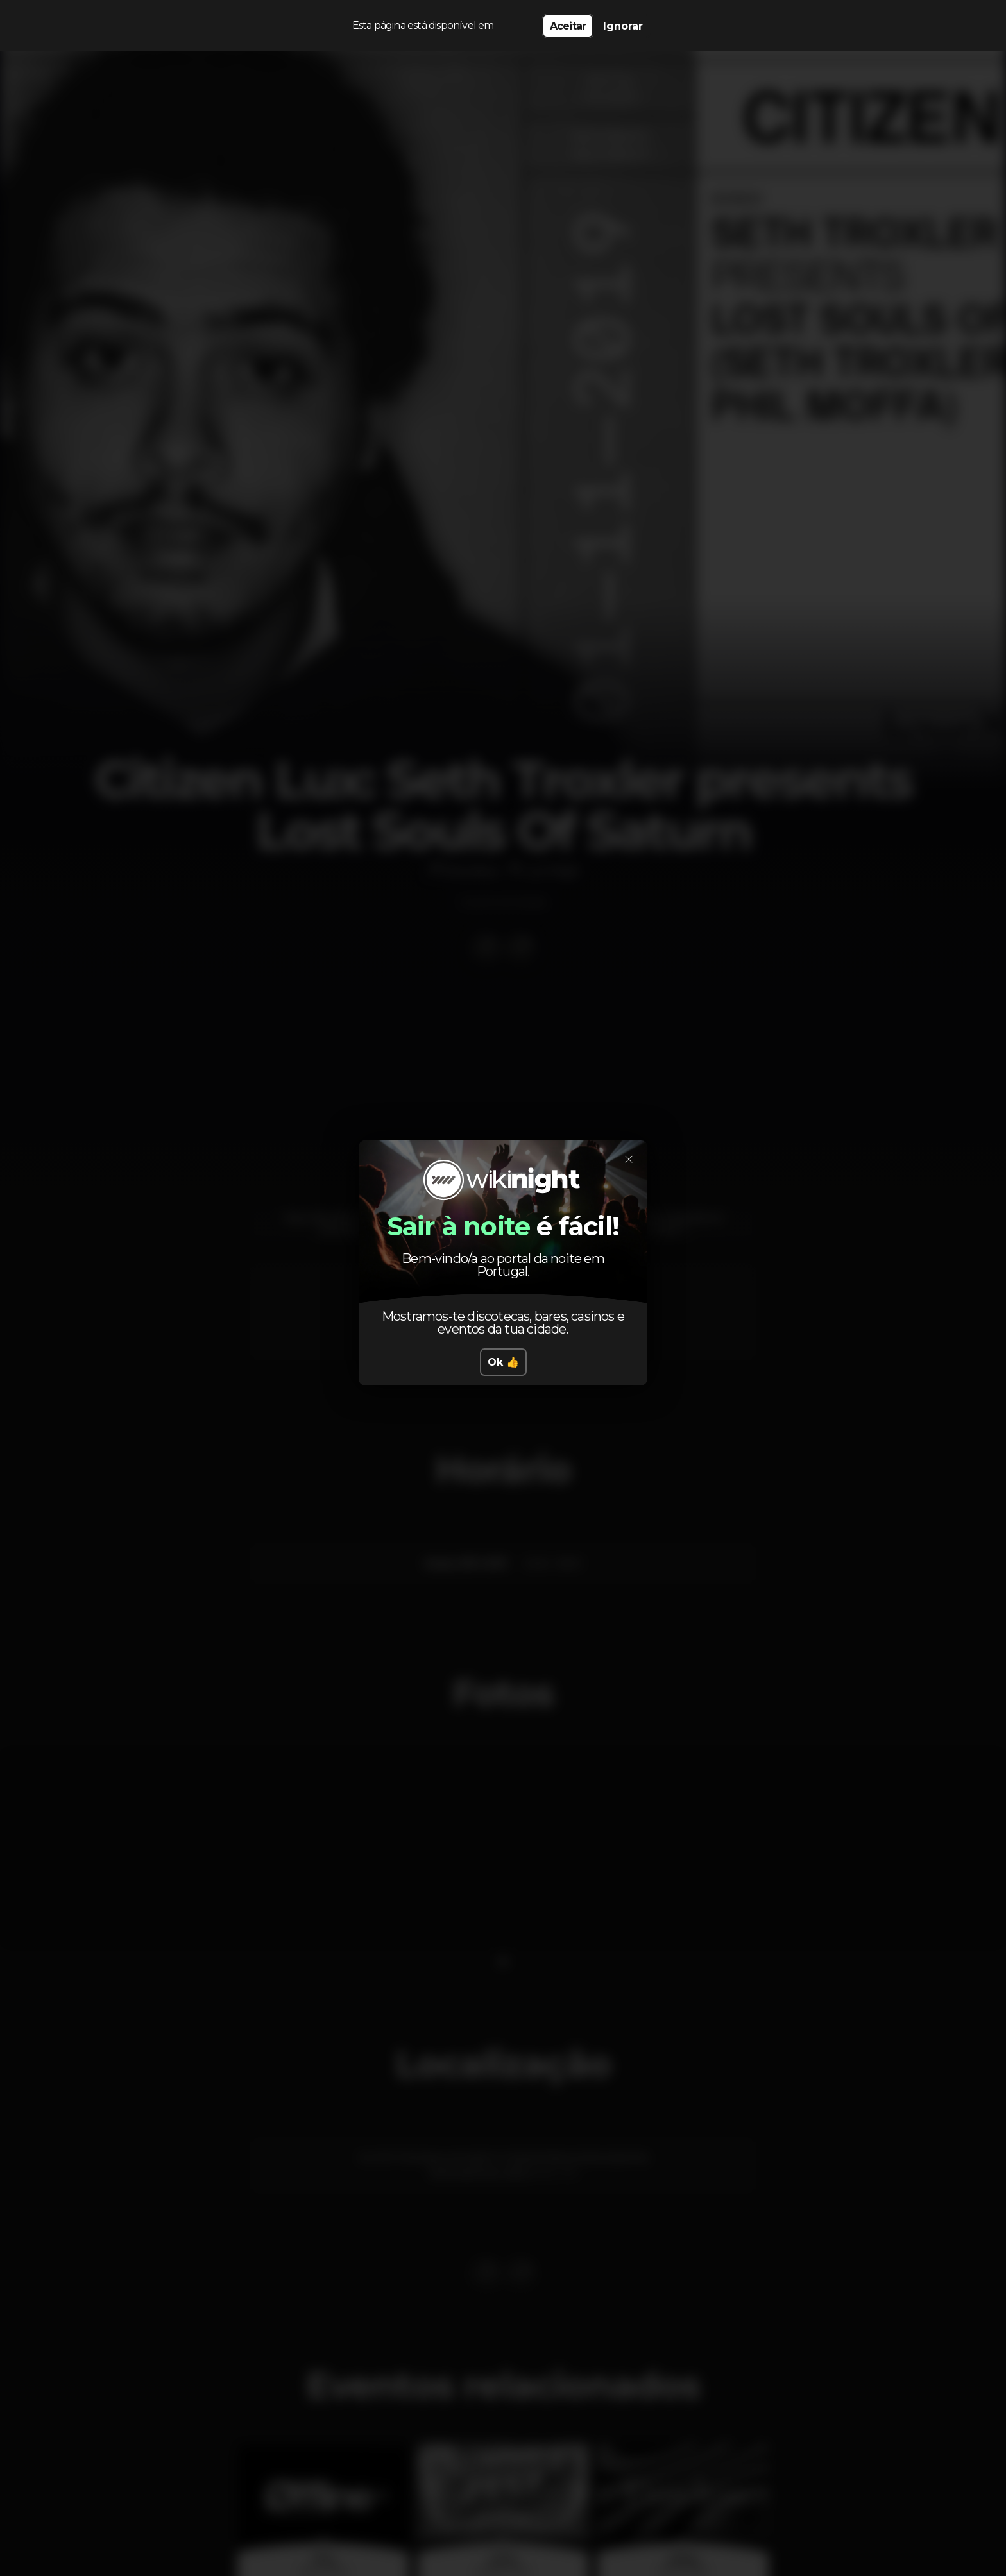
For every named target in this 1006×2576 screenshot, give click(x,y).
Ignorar (623, 26)
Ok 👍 (503, 1362)
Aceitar (568, 26)
